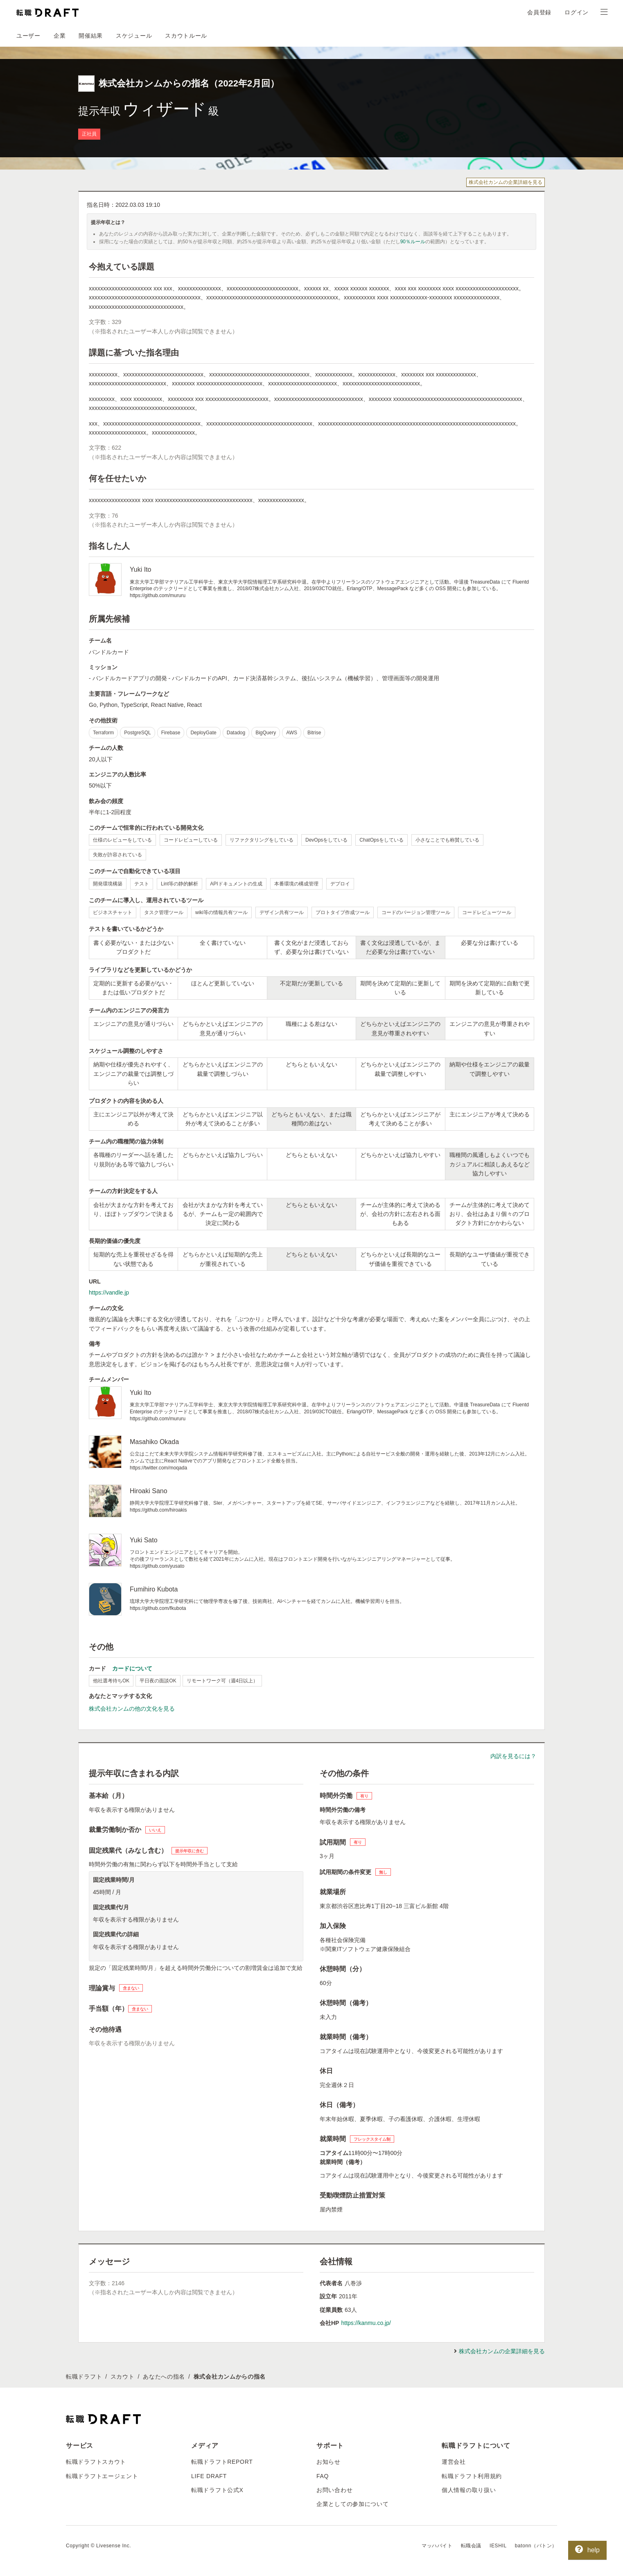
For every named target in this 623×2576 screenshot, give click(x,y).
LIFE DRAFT (209, 2476)
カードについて (132, 1668)
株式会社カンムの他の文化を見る (132, 1708)
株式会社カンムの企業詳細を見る (505, 182)
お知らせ (328, 2461)
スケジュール (134, 35)
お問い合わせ (334, 2490)
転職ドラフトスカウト (96, 2461)
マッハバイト (437, 2546)
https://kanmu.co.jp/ (366, 2323)
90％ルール (412, 241)
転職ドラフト (84, 2376)
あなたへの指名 (164, 2376)
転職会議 (471, 2546)
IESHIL (498, 2546)
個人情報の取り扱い (469, 2490)
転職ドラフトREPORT (222, 2461)
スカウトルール (186, 35)
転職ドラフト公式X (217, 2490)
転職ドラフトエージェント (102, 2476)
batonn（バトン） (536, 2546)
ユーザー (28, 35)
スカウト (123, 2376)
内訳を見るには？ (513, 1756)
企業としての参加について (352, 2504)
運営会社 (454, 2461)
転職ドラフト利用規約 (472, 2476)
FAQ (322, 2476)
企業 (59, 35)
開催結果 (91, 35)
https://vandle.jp (109, 1292)
